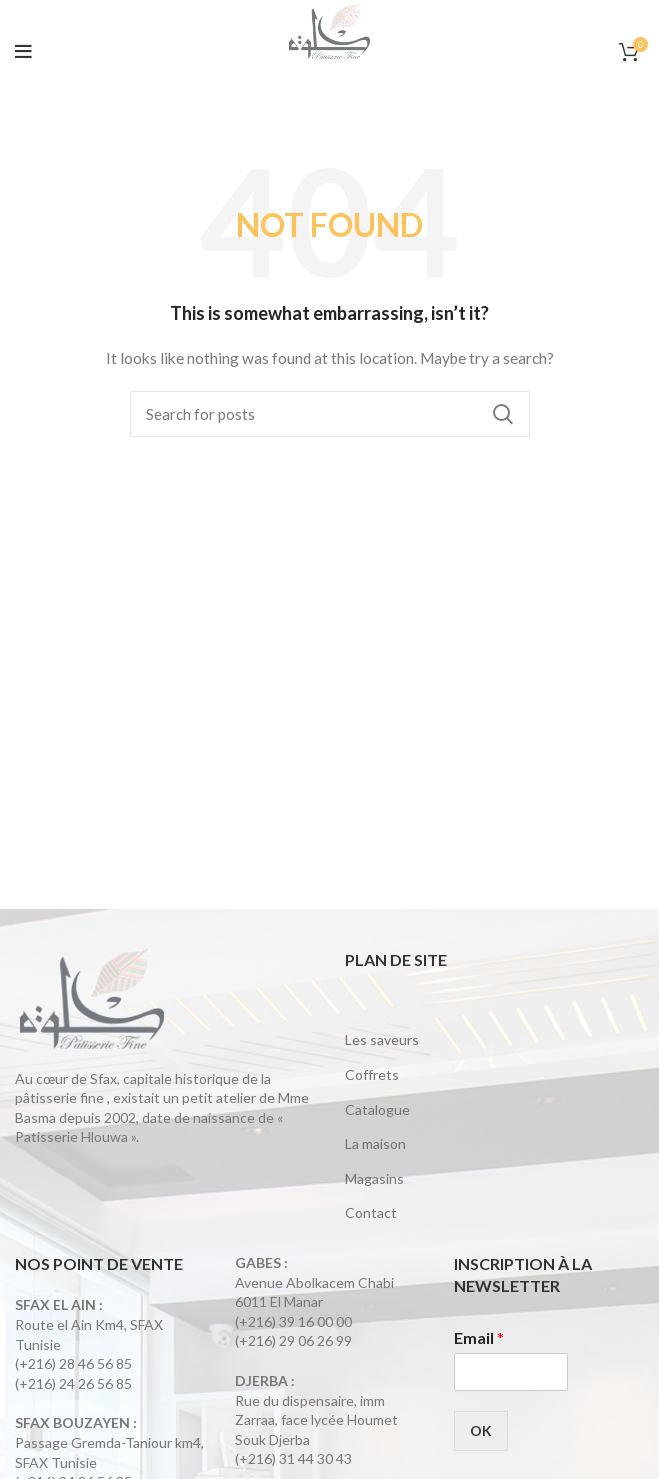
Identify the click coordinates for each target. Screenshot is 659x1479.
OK (481, 1430)
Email (479, 1337)
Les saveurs (382, 1039)
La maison (375, 1143)
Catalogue (377, 1109)
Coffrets (372, 1074)
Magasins (374, 1178)
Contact (371, 1212)
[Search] (330, 414)
